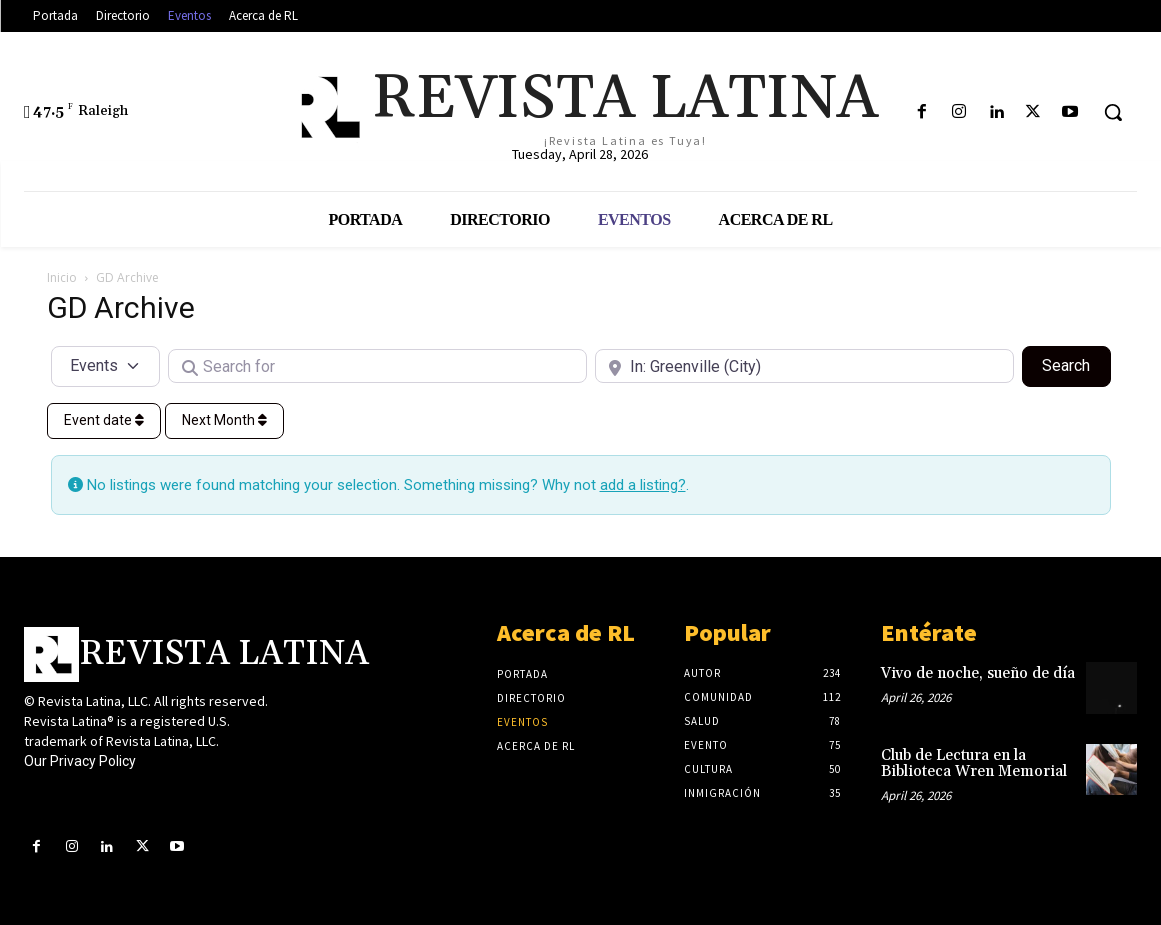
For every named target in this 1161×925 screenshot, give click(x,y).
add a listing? (643, 485)
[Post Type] (106, 366)
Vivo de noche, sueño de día (978, 673)
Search (1076, 364)
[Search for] (377, 366)
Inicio (62, 277)
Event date (104, 420)
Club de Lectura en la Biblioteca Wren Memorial (974, 764)
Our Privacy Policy (80, 761)
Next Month (224, 420)
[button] (1113, 112)
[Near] (804, 366)
